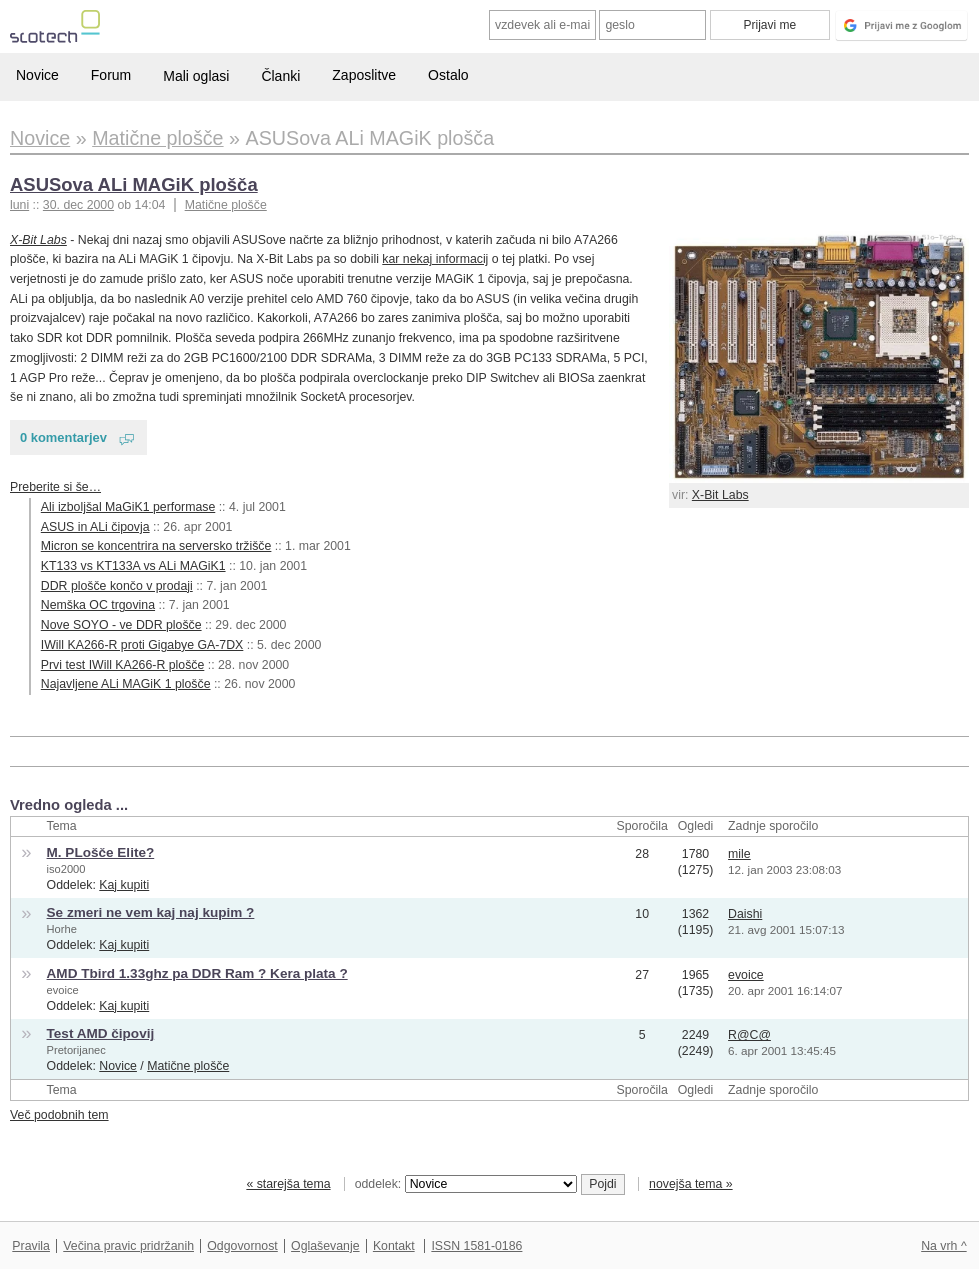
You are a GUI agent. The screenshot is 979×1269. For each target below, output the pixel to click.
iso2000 (66, 869)
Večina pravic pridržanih (128, 1246)
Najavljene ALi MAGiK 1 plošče (126, 684)
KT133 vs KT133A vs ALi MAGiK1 (133, 566)
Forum (111, 75)
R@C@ (749, 1035)
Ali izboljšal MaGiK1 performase (128, 507)
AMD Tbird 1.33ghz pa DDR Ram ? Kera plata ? (197, 973)
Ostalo (448, 75)
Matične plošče (226, 205)
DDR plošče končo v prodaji (117, 586)
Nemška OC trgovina (98, 605)
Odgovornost (242, 1246)
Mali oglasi (196, 76)
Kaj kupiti (124, 885)
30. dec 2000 (78, 205)
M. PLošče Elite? (101, 852)
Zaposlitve (364, 75)
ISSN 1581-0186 (476, 1246)
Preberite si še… (55, 487)
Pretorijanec (76, 1050)
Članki (280, 76)
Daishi (745, 914)
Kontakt (394, 1246)
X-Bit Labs (720, 495)
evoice (63, 990)
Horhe (62, 929)
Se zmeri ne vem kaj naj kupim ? (151, 912)
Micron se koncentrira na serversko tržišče (156, 546)
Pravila (31, 1246)
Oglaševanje (325, 1246)
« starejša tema (288, 1184)
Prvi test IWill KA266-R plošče (123, 665)
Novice (37, 75)
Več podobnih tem (59, 1115)
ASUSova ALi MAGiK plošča (134, 184)
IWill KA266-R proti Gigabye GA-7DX (142, 645)
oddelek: (466, 1184)
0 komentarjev (63, 437)
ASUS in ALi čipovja (95, 527)
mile (739, 854)
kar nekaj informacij (435, 259)
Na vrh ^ (943, 1246)
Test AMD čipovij (101, 1033)
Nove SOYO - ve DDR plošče (121, 625)
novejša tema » (691, 1184)
